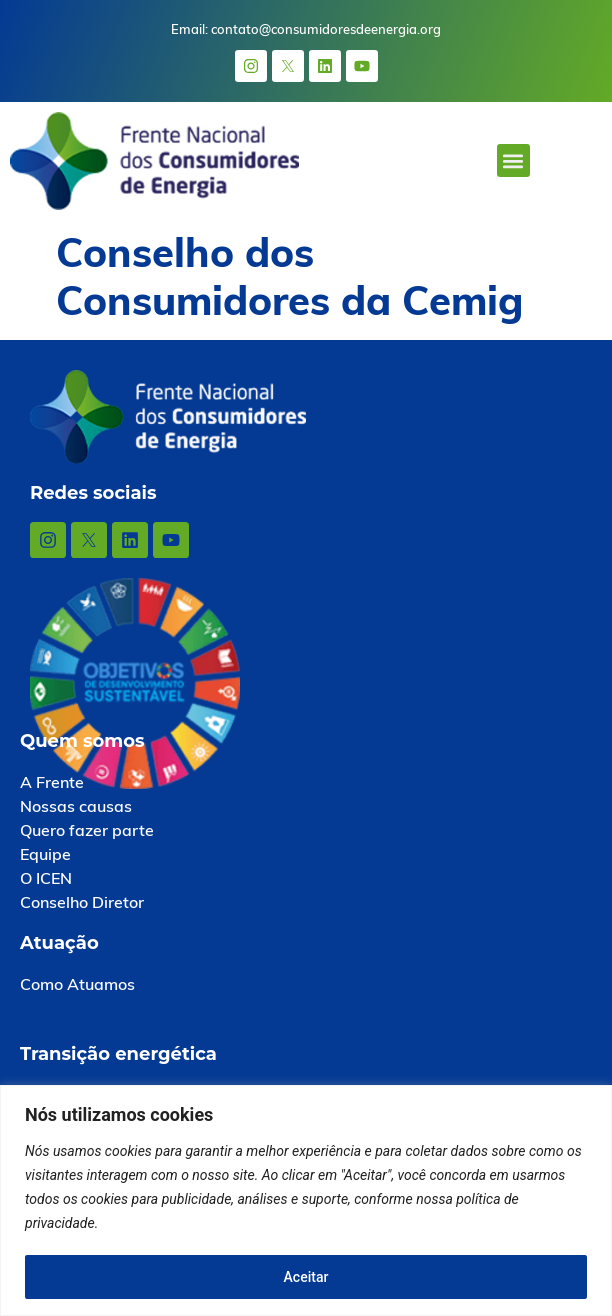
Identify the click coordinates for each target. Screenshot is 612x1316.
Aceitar (306, 1277)
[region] (306, 1200)
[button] (513, 160)
